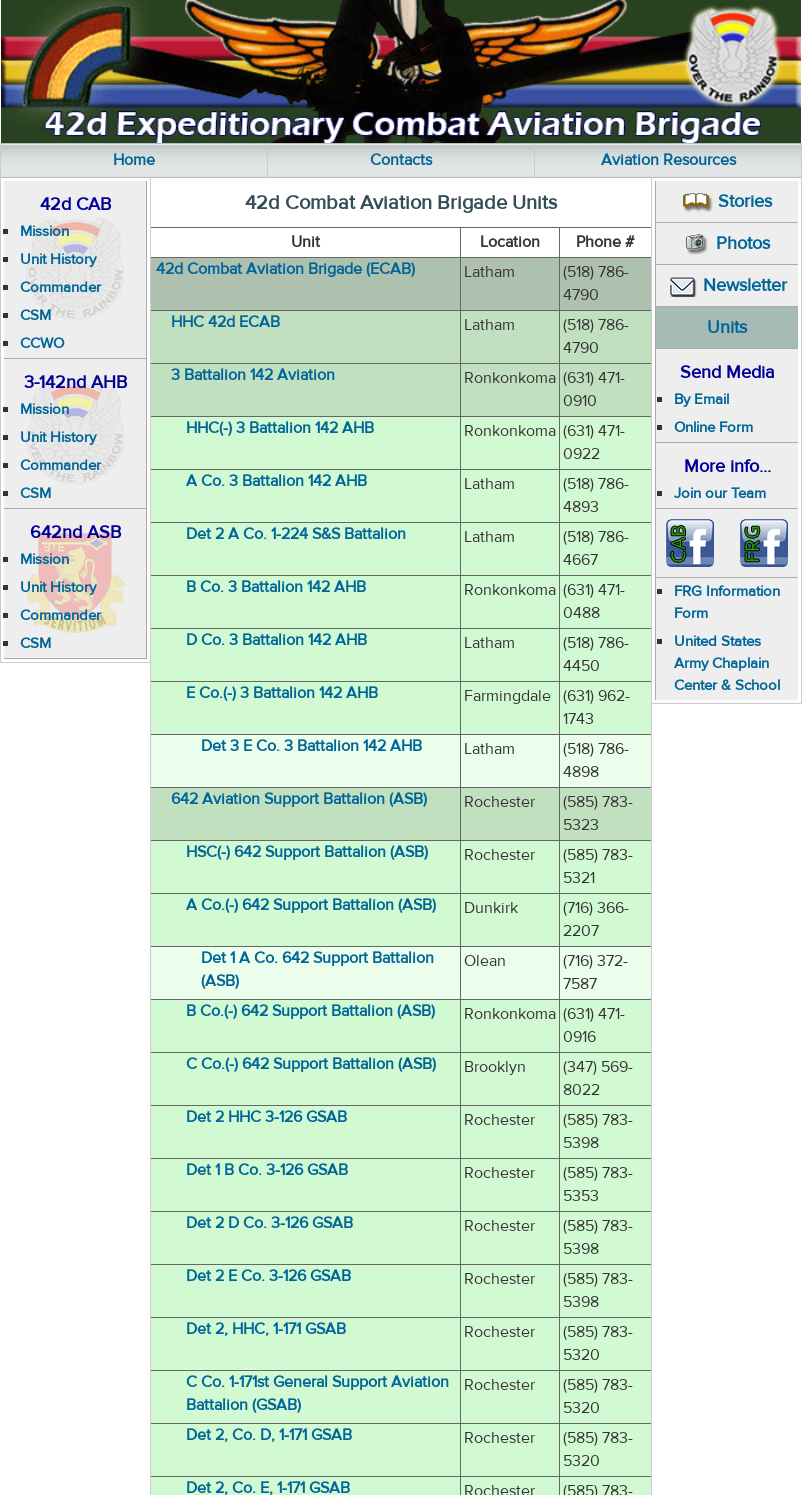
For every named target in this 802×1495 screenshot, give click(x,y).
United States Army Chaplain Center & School (727, 663)
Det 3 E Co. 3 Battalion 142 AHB (311, 746)
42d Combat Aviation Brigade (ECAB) (285, 269)
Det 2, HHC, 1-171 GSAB (266, 1329)
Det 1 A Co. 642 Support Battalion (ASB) (317, 969)
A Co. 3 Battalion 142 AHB (276, 481)
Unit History (58, 259)
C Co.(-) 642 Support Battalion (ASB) (311, 1064)
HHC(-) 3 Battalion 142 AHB (280, 428)
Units (727, 327)
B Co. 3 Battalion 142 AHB (276, 587)
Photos (727, 244)
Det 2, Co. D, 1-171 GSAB (269, 1435)
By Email (701, 399)
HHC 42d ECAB (225, 322)
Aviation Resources (668, 160)
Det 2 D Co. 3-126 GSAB (269, 1223)
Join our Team (720, 493)
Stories (727, 201)
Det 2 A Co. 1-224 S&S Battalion (296, 534)
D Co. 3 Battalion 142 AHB (276, 640)
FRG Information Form (727, 602)
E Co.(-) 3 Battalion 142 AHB (282, 693)
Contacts (401, 160)
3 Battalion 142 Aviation (253, 375)
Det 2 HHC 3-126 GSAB (266, 1117)
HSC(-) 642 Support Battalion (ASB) (307, 852)
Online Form (713, 427)
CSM (35, 315)
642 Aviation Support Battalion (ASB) (299, 799)
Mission (44, 231)
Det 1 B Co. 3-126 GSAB (267, 1170)
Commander (60, 287)
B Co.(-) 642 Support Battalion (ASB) (310, 1011)
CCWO (42, 343)
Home (134, 160)
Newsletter (727, 285)
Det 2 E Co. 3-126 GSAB (268, 1276)
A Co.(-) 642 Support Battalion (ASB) (311, 905)
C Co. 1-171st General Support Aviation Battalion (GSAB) (317, 1393)
